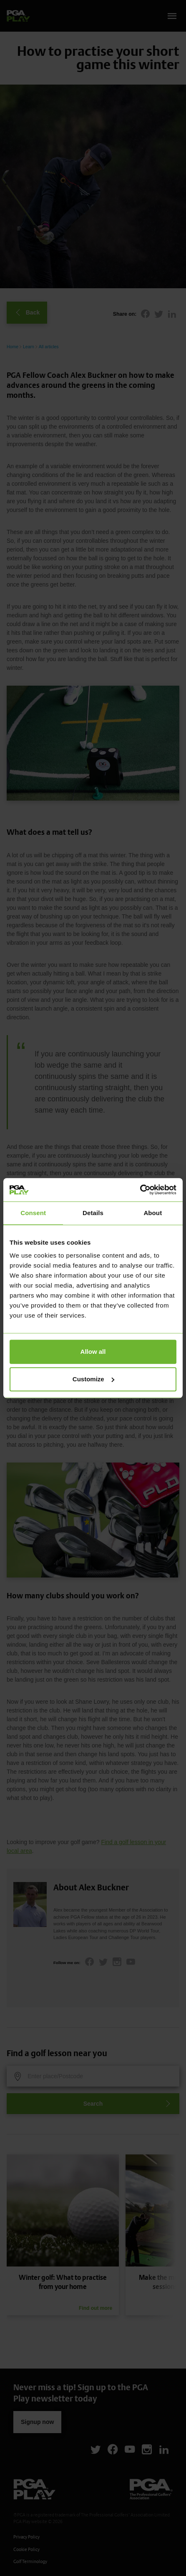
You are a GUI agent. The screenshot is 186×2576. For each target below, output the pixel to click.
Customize (93, 1379)
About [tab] (152, 1212)
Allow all (93, 1351)
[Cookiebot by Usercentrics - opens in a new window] (139, 1189)
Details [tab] (93, 1212)
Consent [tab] (33, 1212)
